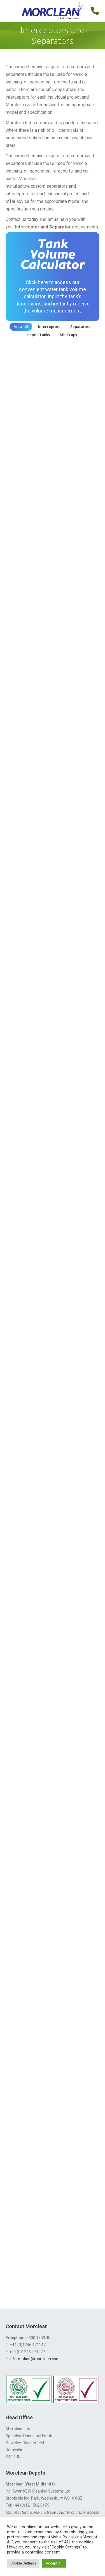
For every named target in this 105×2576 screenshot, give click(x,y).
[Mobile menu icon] (9, 11)
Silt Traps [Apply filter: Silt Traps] (68, 334)
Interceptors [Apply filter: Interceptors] (49, 326)
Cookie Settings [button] (23, 2563)
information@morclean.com (35, 2359)
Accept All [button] (54, 2563)
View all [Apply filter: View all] (21, 326)
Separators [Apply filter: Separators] (80, 326)
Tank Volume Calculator (52, 256)
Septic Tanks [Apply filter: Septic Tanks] (38, 334)
